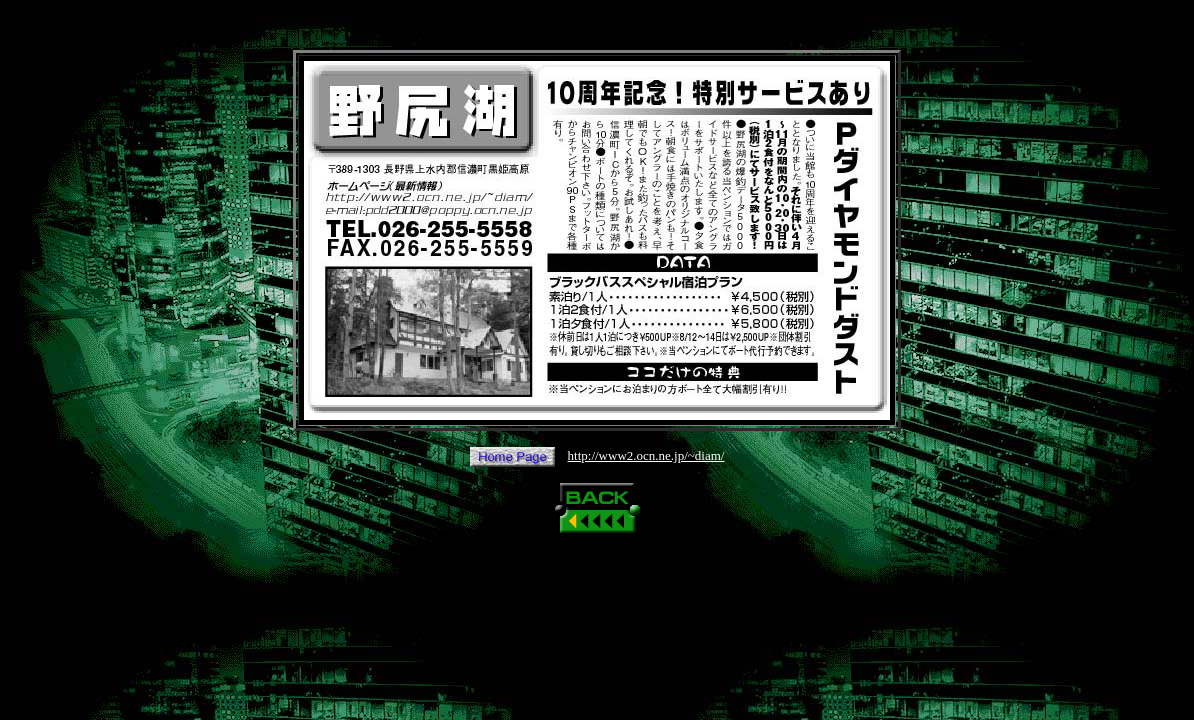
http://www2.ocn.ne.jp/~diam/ (646, 455)
